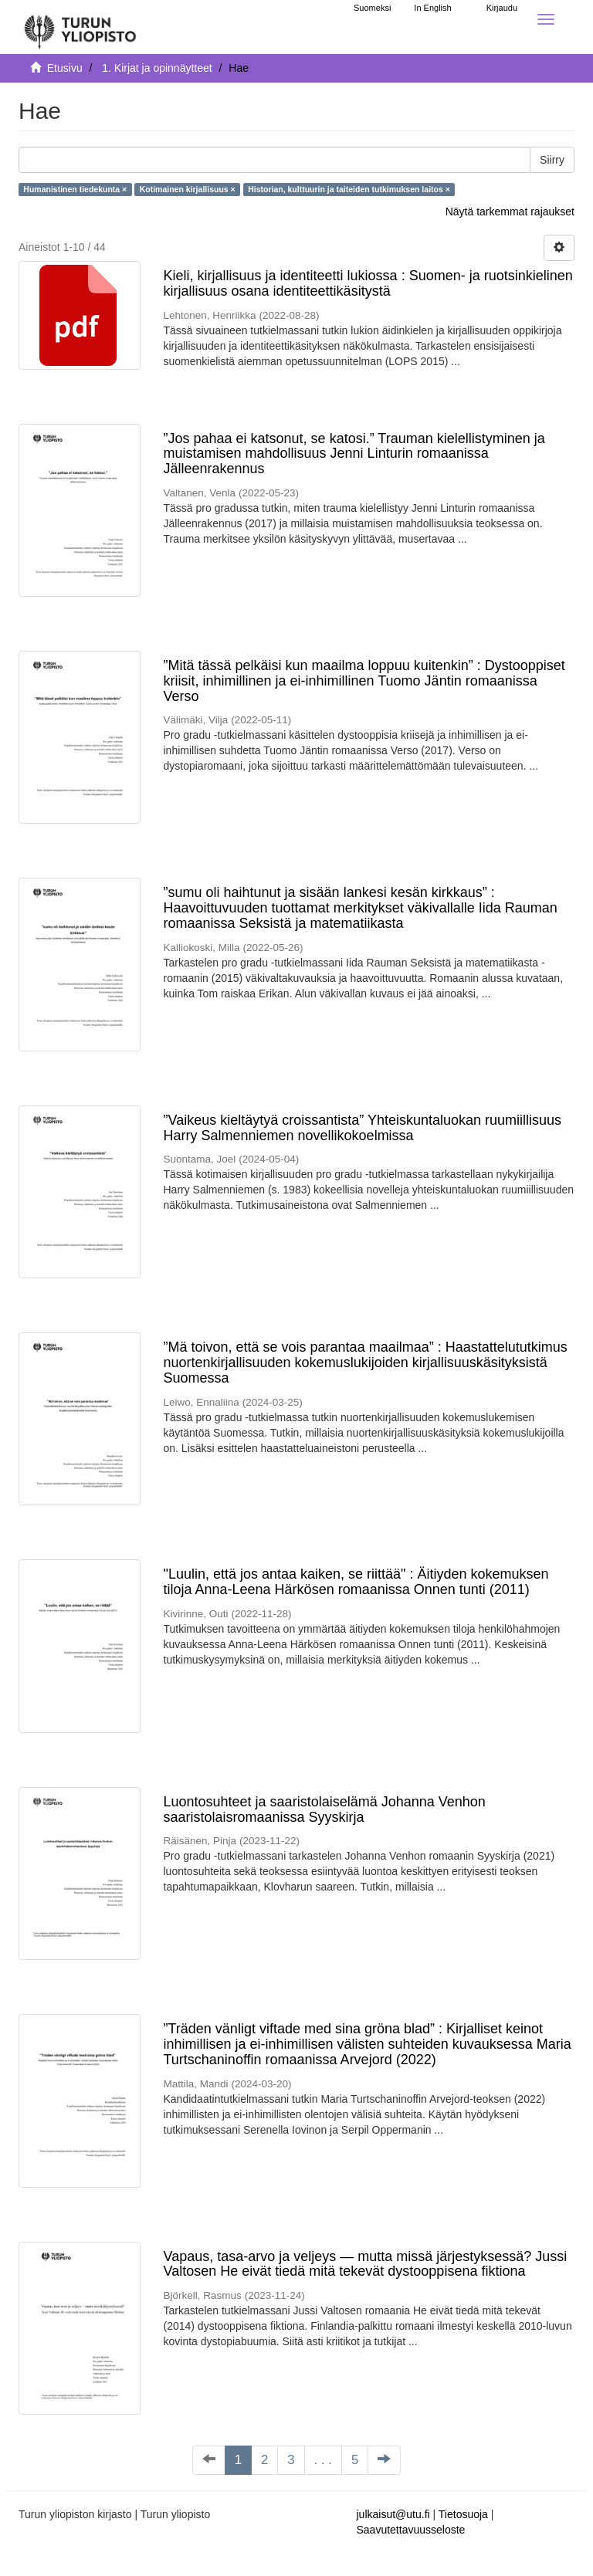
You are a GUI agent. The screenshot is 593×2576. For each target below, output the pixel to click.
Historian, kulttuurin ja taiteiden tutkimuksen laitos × (349, 189)
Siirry (552, 160)
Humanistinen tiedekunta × (75, 189)
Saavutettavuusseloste (411, 2530)
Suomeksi (372, 7)
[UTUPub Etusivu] (80, 27)
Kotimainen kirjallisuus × (188, 189)
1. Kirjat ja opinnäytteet (157, 68)
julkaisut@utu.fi (393, 2514)
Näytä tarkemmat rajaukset (510, 211)
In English (432, 7)
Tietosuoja (463, 2514)
